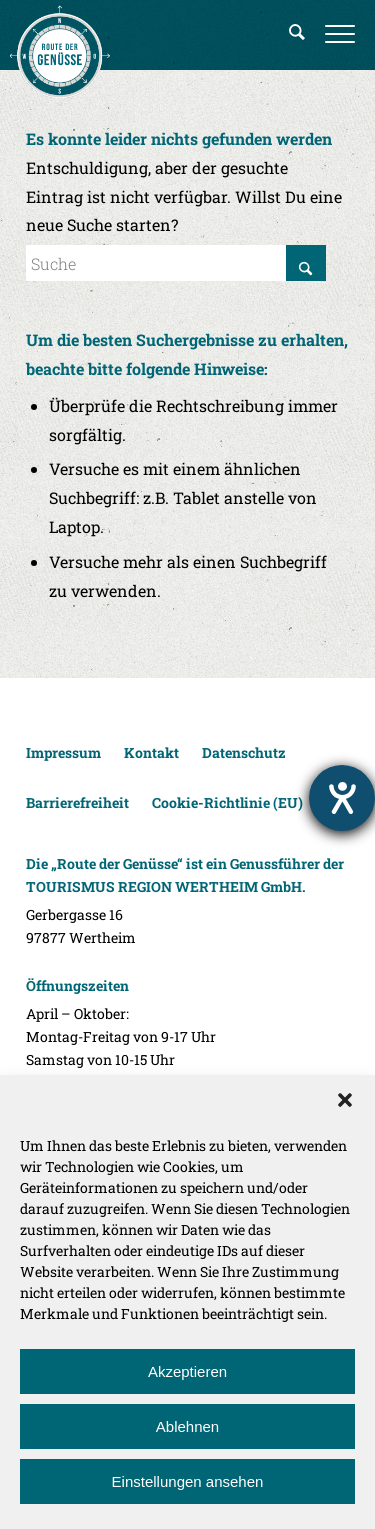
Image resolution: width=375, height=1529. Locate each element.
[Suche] (297, 35)
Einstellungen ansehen (188, 1481)
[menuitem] (297, 35)
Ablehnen (187, 1426)
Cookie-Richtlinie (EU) (227, 802)
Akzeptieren (187, 1371)
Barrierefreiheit (77, 802)
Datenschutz (244, 752)
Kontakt (151, 752)
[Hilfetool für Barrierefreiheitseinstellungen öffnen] (342, 798)
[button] (345, 1100)
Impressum (63, 752)
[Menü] (340, 35)
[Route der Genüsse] (60, 55)
